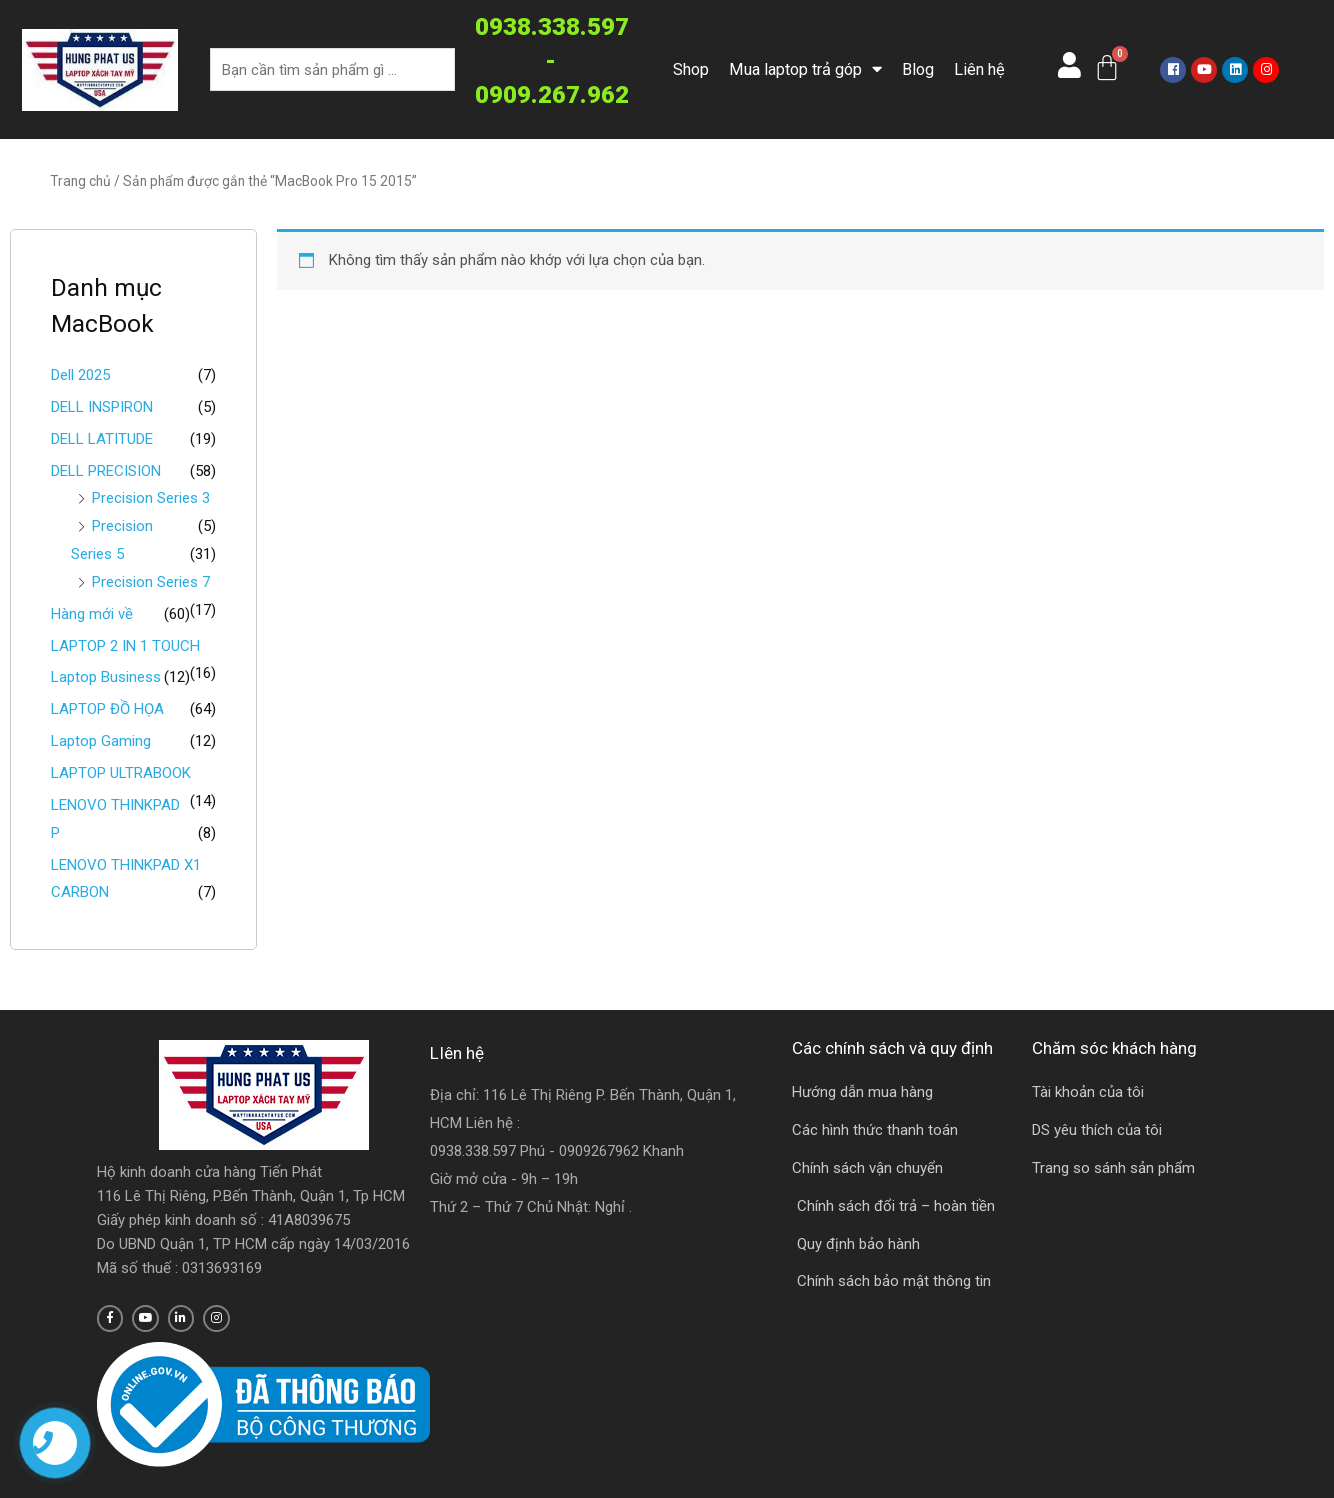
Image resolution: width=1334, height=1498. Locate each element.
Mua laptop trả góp (805, 69)
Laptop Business (106, 677)
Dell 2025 (80, 375)
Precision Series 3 (151, 498)
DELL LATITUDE (102, 439)
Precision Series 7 (151, 582)
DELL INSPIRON (102, 407)
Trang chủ (80, 181)
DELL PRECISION (106, 471)
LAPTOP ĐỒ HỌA (107, 709)
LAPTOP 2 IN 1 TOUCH (125, 646)
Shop (691, 69)
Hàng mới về (92, 614)
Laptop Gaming (101, 741)
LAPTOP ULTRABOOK (121, 773)
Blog (918, 69)
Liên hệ (979, 69)
